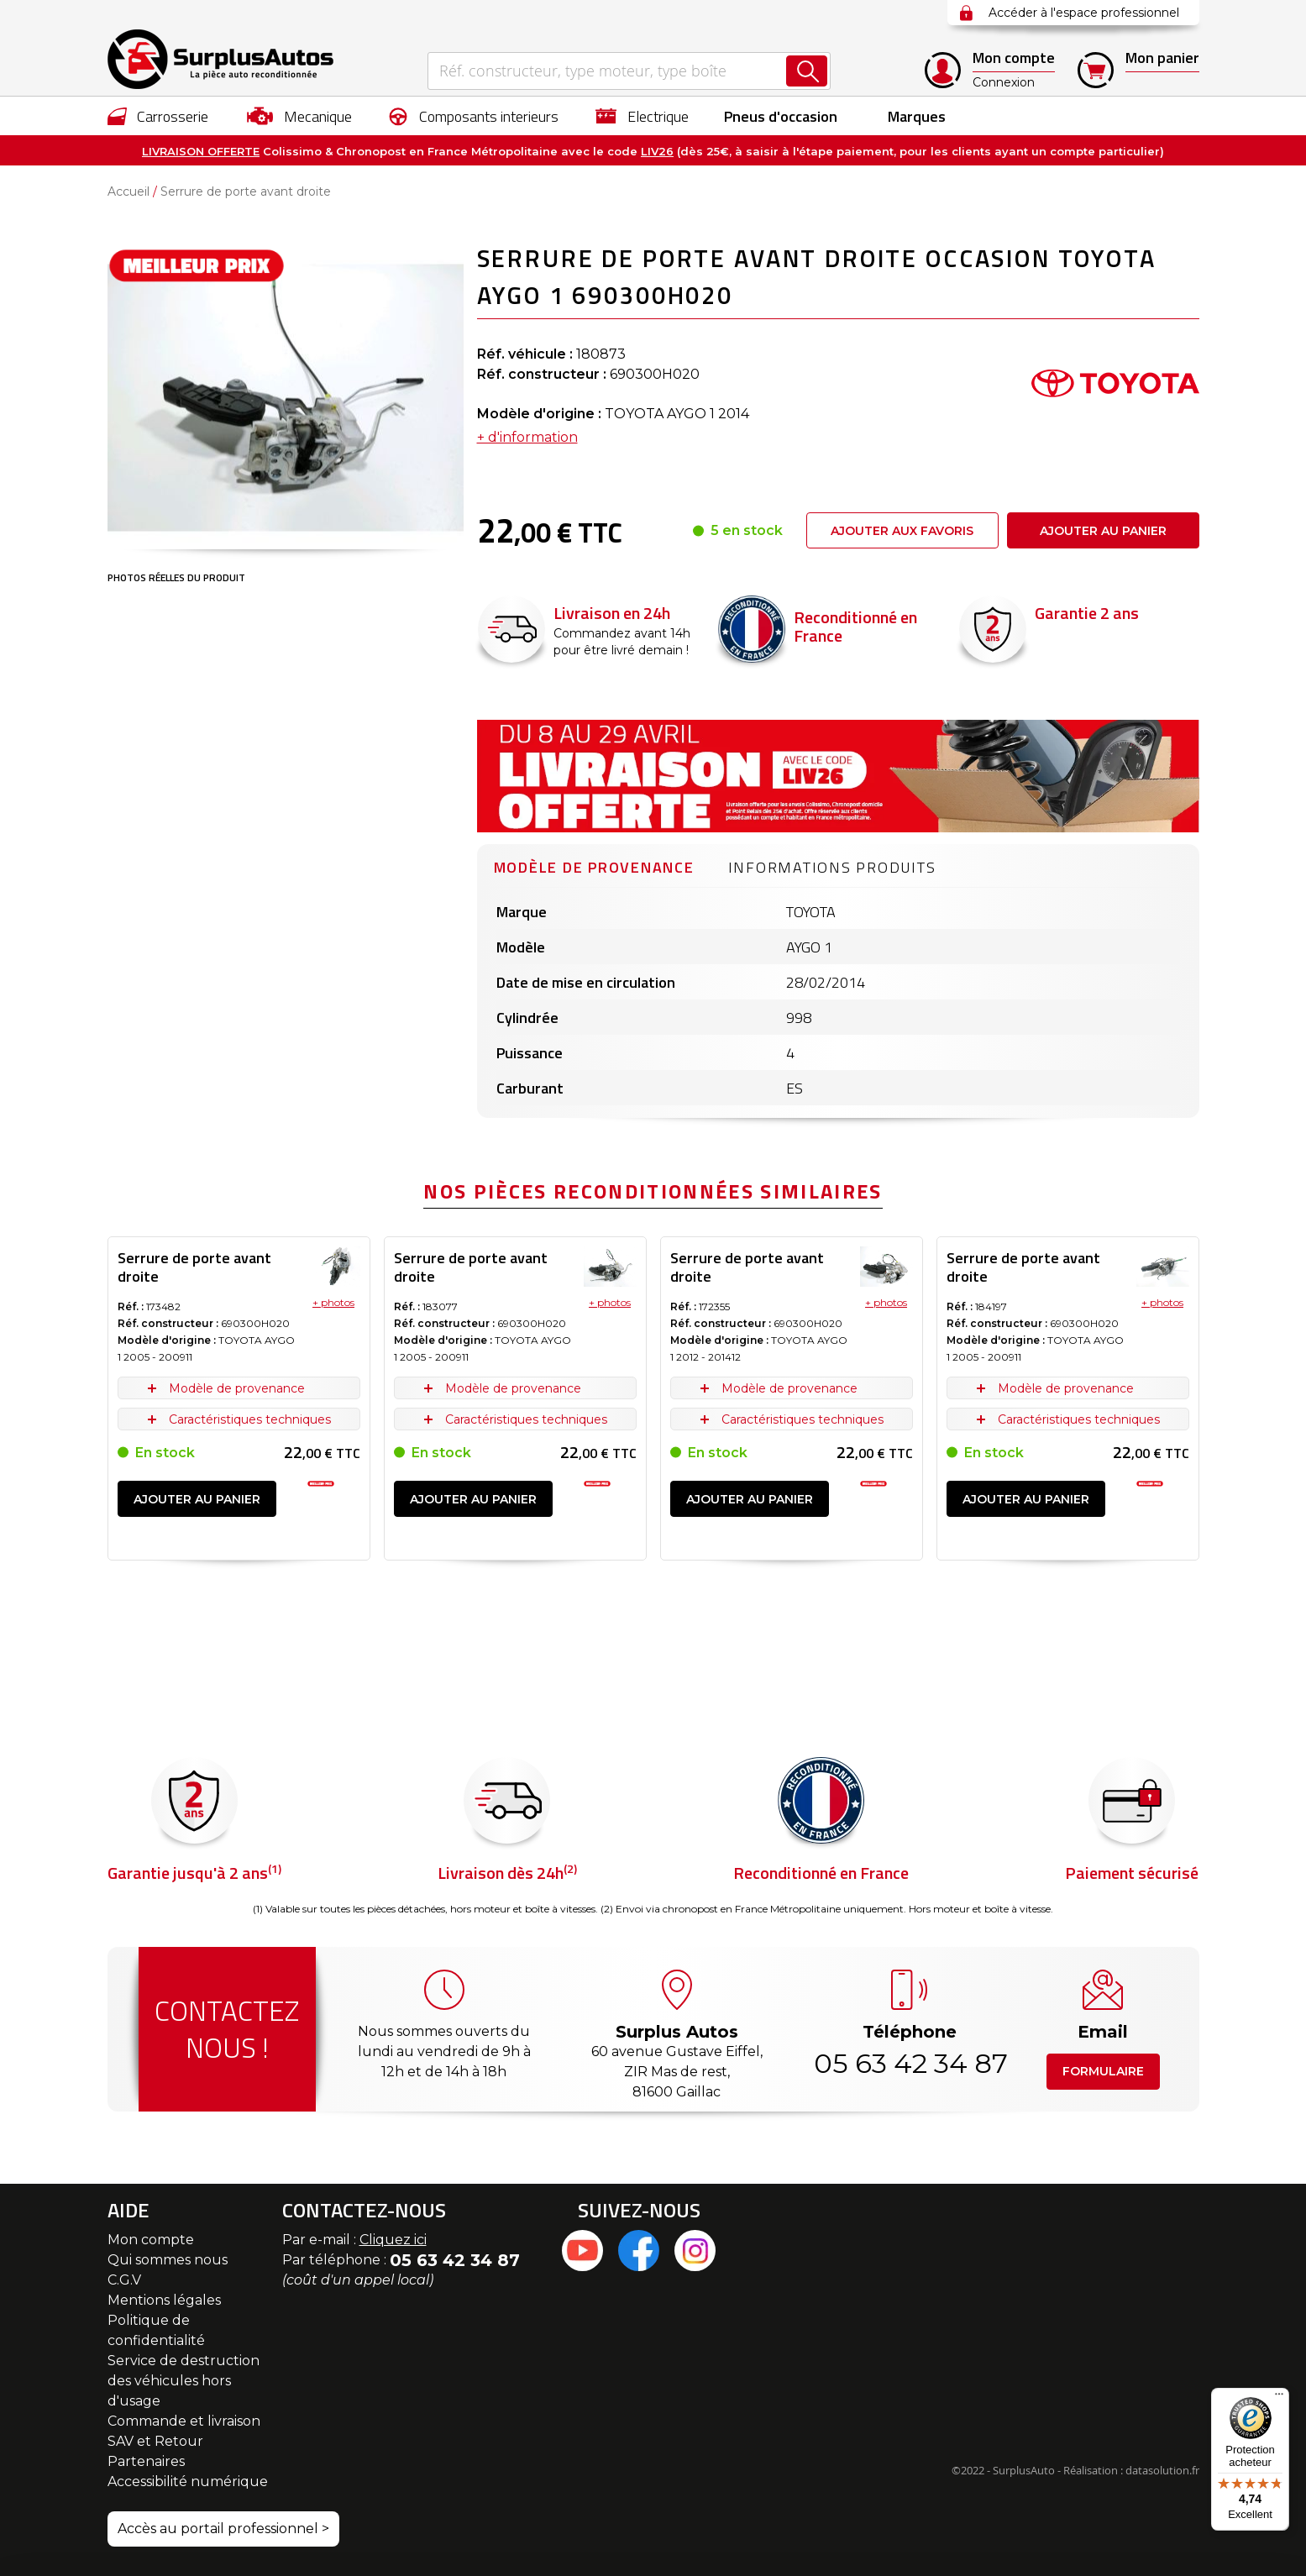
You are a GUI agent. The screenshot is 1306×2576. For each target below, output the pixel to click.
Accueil (128, 191)
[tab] (594, 865)
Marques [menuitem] (917, 116)
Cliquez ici (393, 2240)
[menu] (653, 116)
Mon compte (151, 2240)
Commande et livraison (184, 2421)
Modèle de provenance (594, 867)
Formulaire (1103, 2071)
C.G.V (124, 2280)
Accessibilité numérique (188, 2481)
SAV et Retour (155, 2441)
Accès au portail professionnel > (223, 2529)
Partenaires (146, 2461)
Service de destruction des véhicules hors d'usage (184, 2381)
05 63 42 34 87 (909, 2063)
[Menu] (1279, 2398)
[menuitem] (158, 116)
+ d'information (527, 437)
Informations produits (832, 867)
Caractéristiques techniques (250, 1419)
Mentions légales (164, 2300)
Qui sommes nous (168, 2260)
